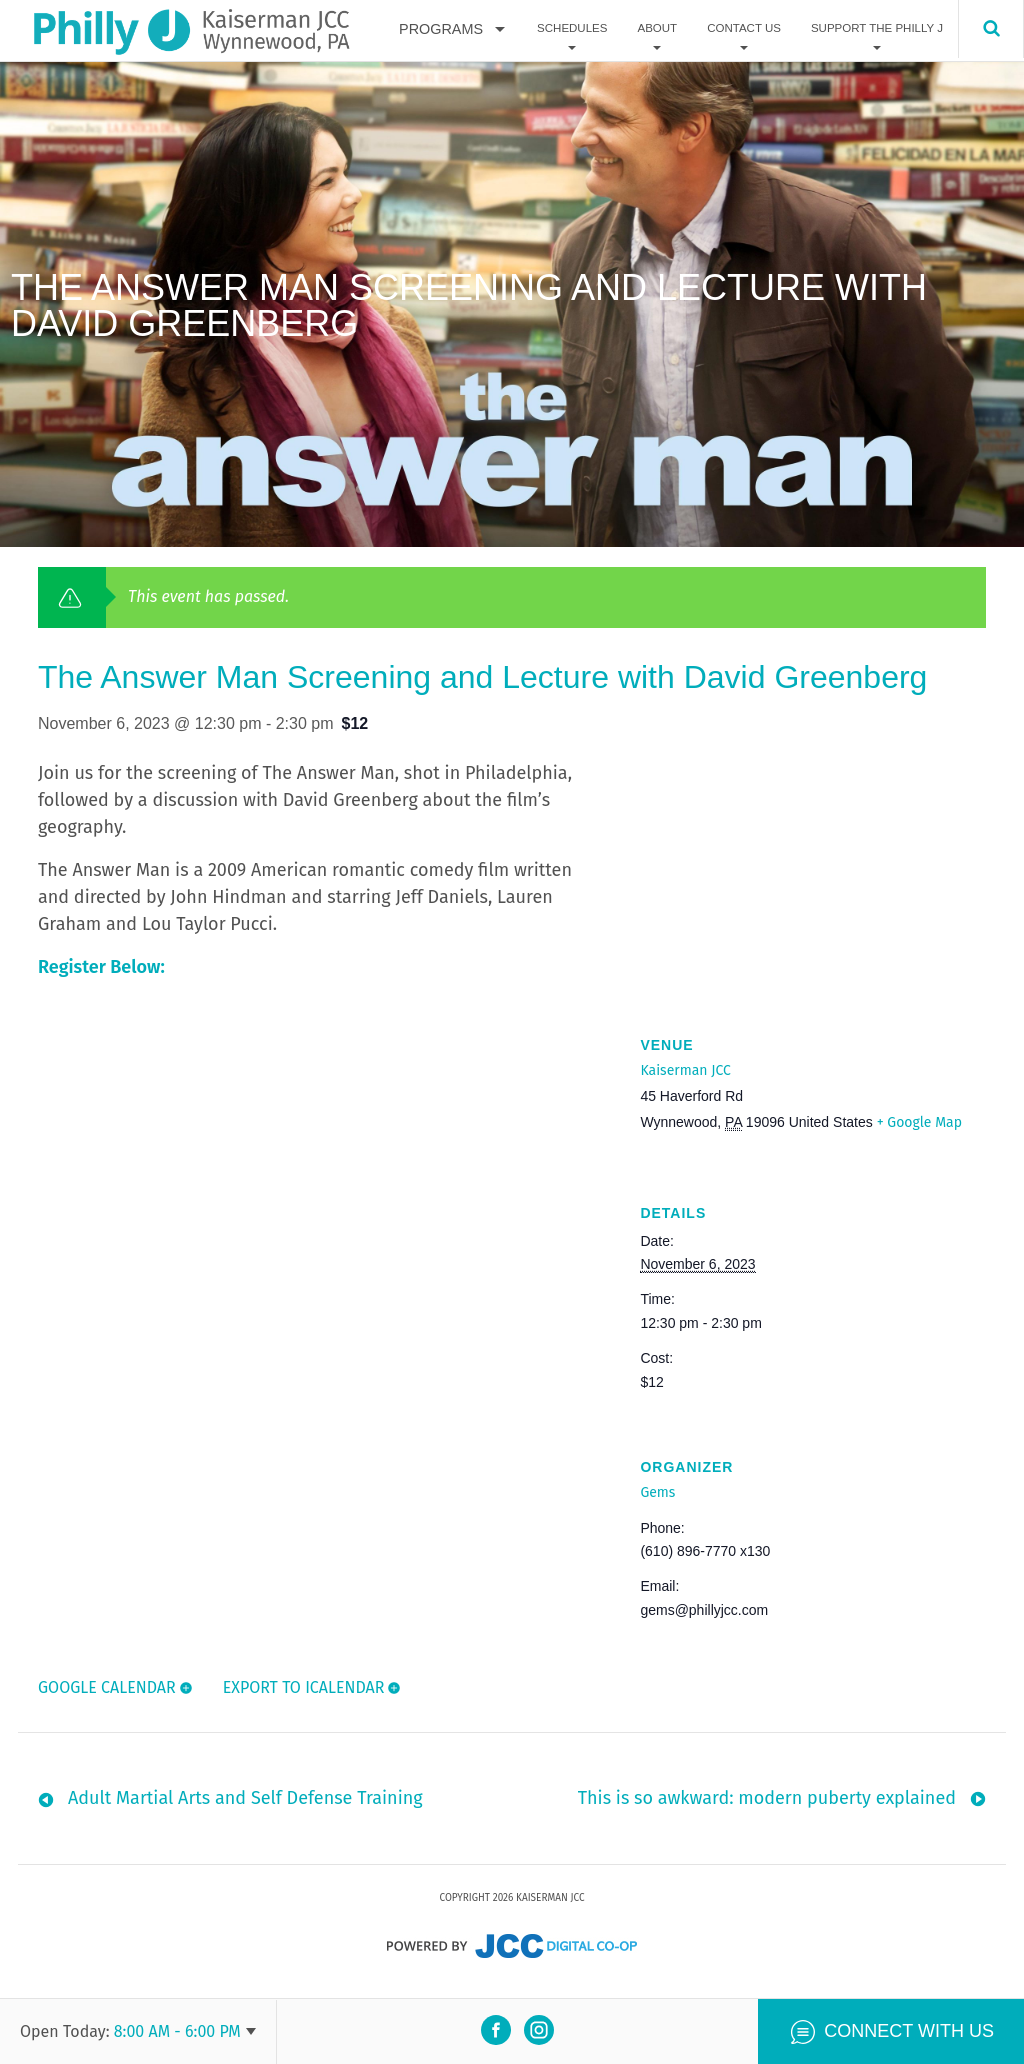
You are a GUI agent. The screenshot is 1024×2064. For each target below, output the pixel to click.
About (657, 29)
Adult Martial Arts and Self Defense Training (245, 1805)
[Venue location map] (813, 865)
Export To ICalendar (304, 1687)
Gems (657, 1492)
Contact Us (744, 29)
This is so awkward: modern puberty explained (767, 1805)
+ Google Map (919, 1122)
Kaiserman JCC (685, 1070)
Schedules (572, 29)
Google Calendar (107, 1687)
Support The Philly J (877, 29)
